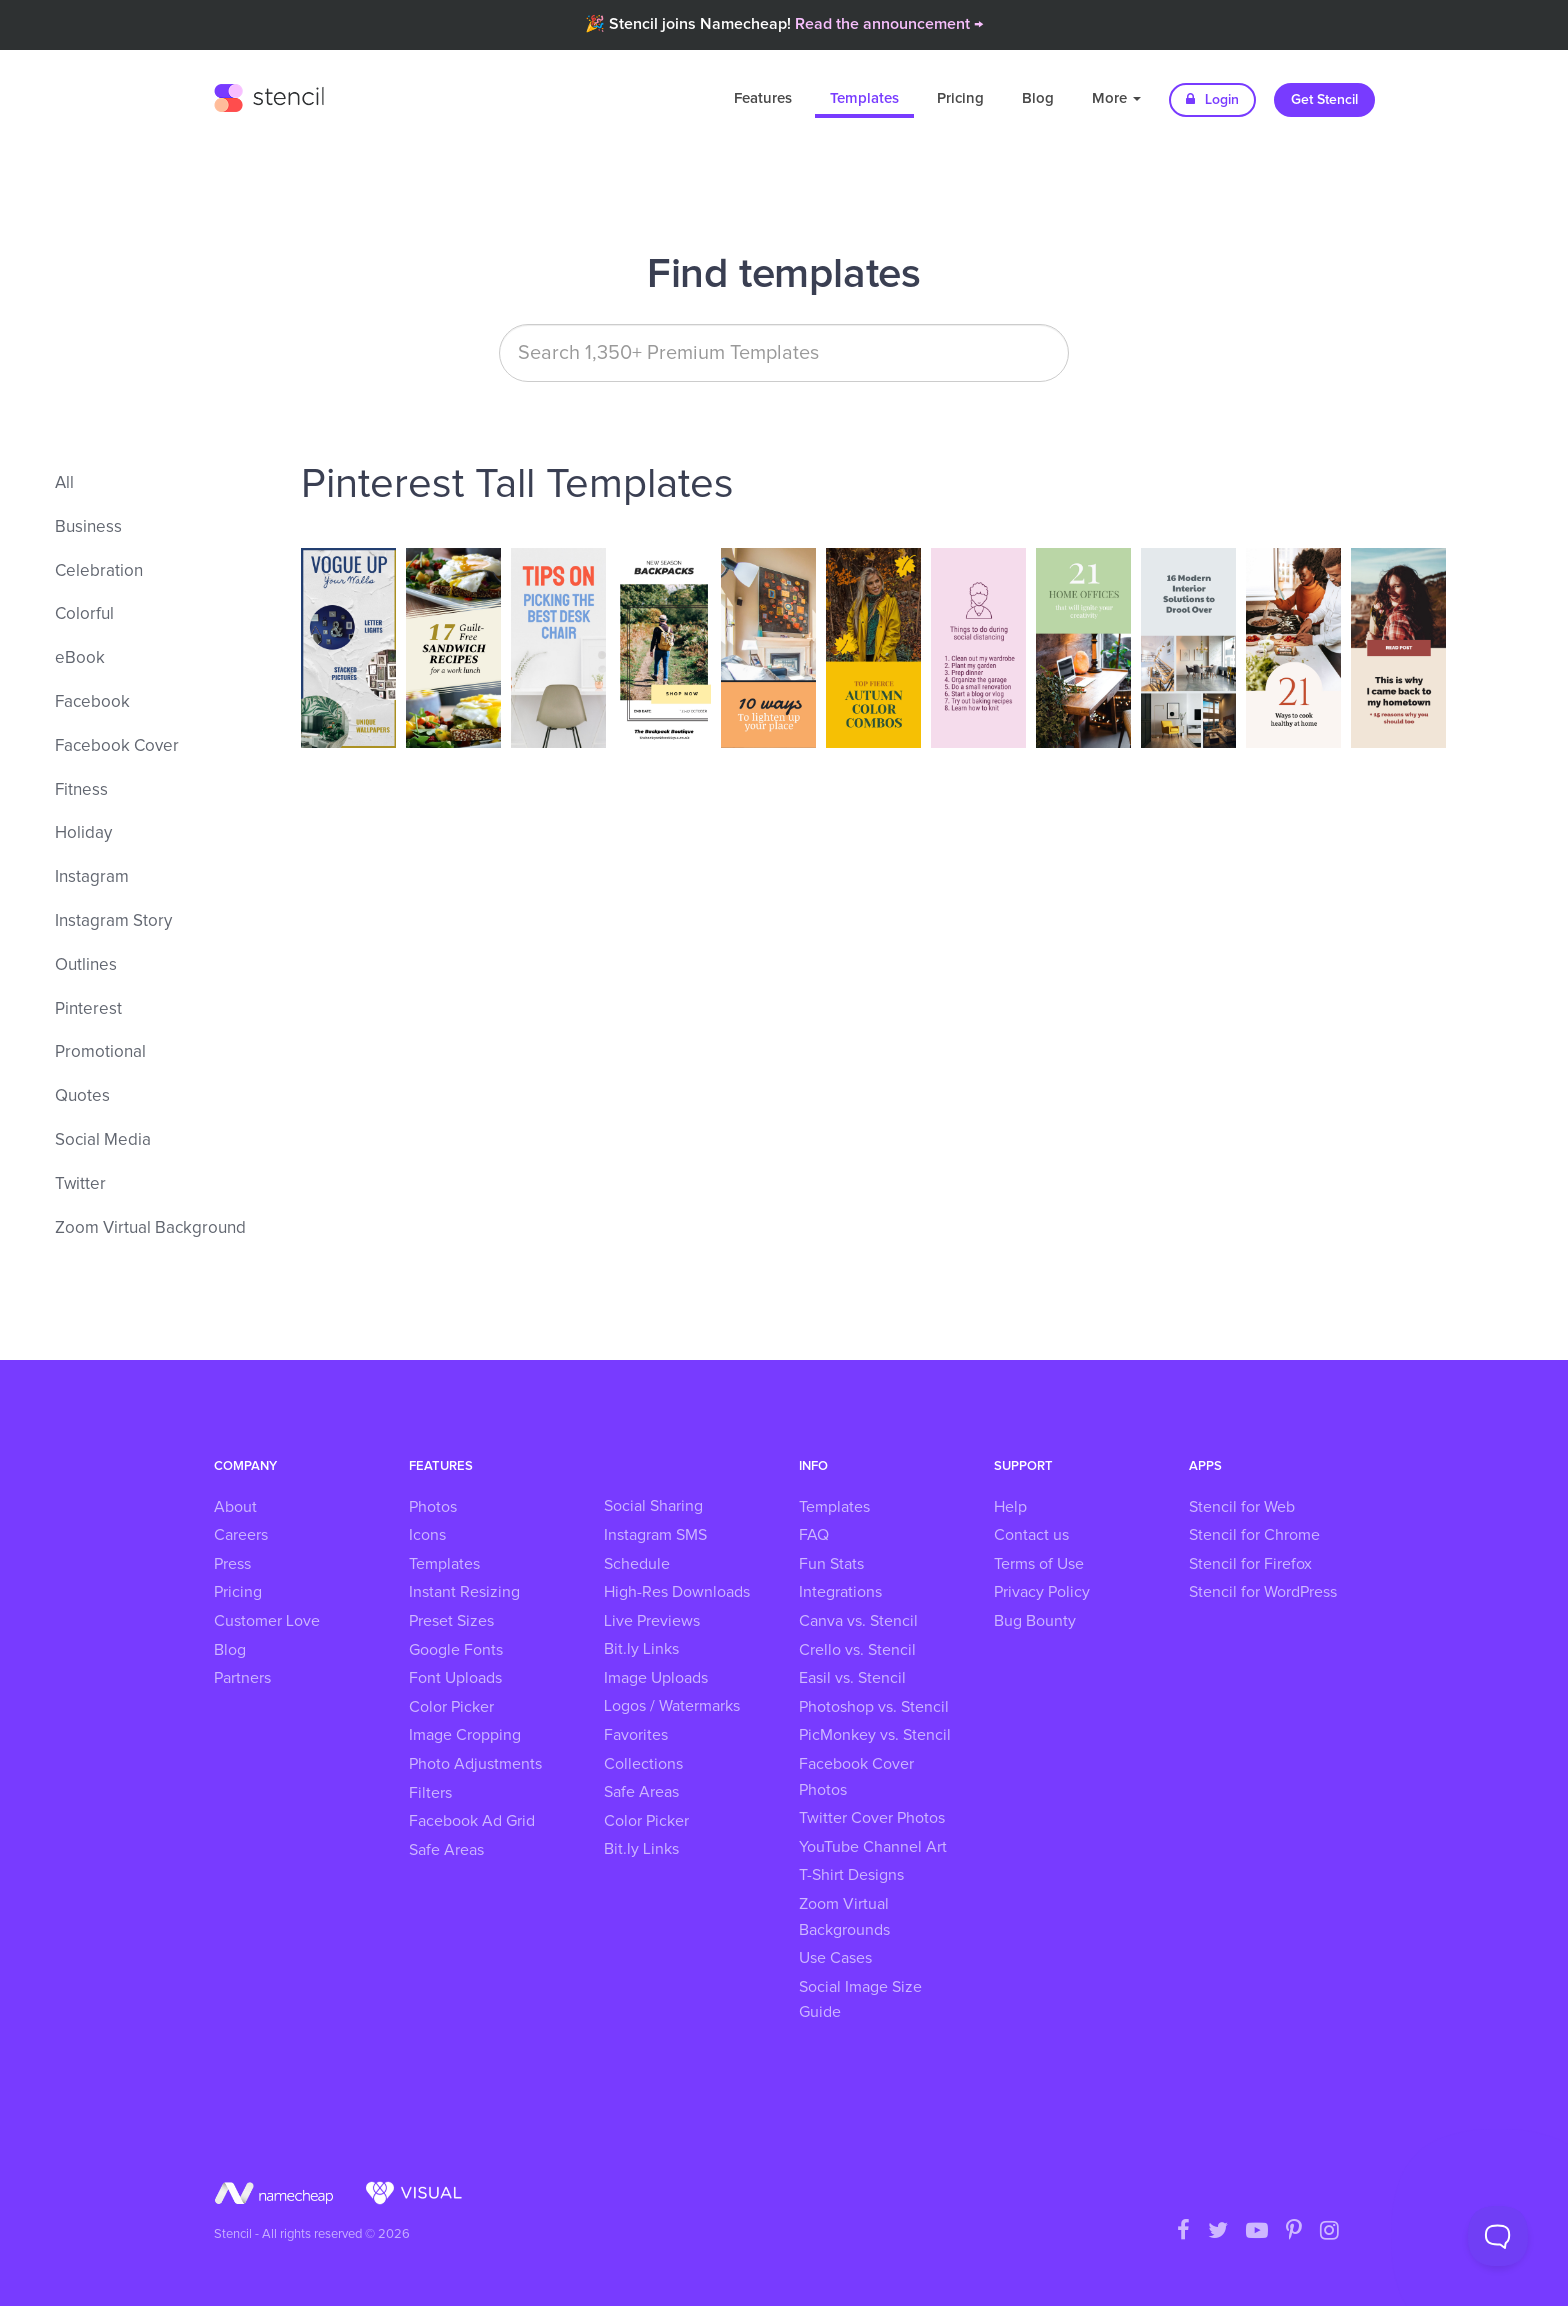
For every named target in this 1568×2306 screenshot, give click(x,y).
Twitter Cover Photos (872, 1818)
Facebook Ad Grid (472, 1821)
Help (1010, 1507)
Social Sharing (653, 1506)
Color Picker (451, 1707)
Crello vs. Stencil (857, 1650)
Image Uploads (656, 1678)
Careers (241, 1535)
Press (232, 1564)
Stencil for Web (1242, 1507)
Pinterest (88, 1009)
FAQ (814, 1535)
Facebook (92, 702)
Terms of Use (1039, 1564)
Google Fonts (456, 1650)
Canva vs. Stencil (858, 1621)
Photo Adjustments (475, 1764)
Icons (427, 1535)
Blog (1038, 98)
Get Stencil (1324, 100)
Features (763, 98)
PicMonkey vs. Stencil (875, 1735)
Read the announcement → (889, 24)
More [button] (1116, 98)
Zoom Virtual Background (150, 1228)
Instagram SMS (655, 1535)
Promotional (100, 1052)
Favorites (636, 1735)
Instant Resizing (464, 1592)
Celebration (99, 571)
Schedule (637, 1564)
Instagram (92, 877)
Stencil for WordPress (1263, 1592)
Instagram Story (113, 921)
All (64, 483)
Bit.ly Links (641, 1649)
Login (1212, 99)
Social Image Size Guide (860, 2000)
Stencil (269, 95)
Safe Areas (446, 1850)
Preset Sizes (451, 1621)
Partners (242, 1678)
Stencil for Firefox (1250, 1564)
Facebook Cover (117, 746)
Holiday (83, 833)
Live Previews (652, 1621)
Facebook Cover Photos (856, 1777)
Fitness (81, 790)
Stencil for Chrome (1254, 1535)
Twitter (80, 1184)
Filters (430, 1793)
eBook (80, 658)
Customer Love (267, 1621)
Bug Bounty (1035, 1621)
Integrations (840, 1592)
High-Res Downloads (677, 1592)
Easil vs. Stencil (852, 1678)
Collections (643, 1764)
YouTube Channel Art (873, 1847)
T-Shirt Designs (851, 1875)
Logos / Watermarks (672, 1706)
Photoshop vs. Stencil (874, 1707)
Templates (864, 98)
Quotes (82, 1096)
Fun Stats (831, 1564)
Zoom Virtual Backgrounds (844, 1917)
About (235, 1507)
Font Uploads (455, 1678)
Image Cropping (465, 1735)
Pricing (960, 98)
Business (88, 527)
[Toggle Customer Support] (1498, 2236)
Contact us (1031, 1535)
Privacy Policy (1042, 1592)
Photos (433, 1507)
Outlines (86, 965)
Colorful (84, 614)
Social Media (103, 1140)
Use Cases (835, 1958)
